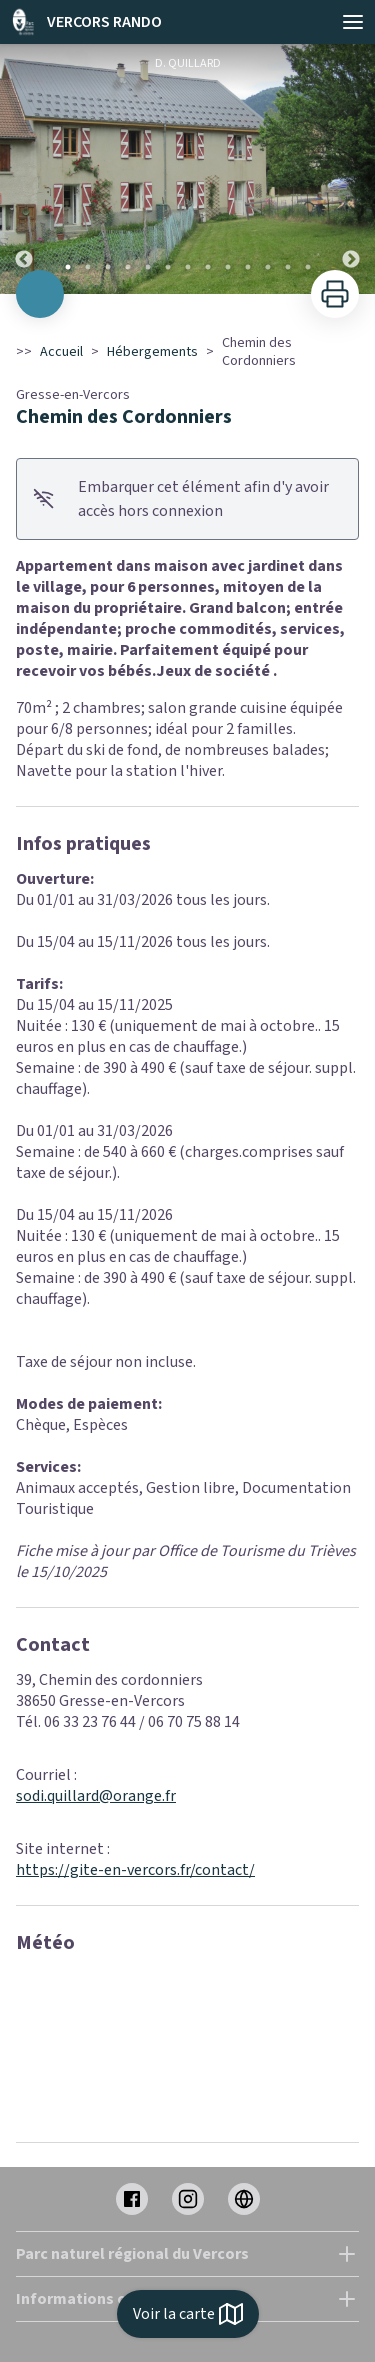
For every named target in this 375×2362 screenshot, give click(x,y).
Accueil (61, 352)
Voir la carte (188, 2314)
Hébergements (152, 352)
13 (308, 267)
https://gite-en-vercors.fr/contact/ (135, 1870)
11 (268, 267)
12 (288, 267)
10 (248, 267)
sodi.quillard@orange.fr (96, 1796)
